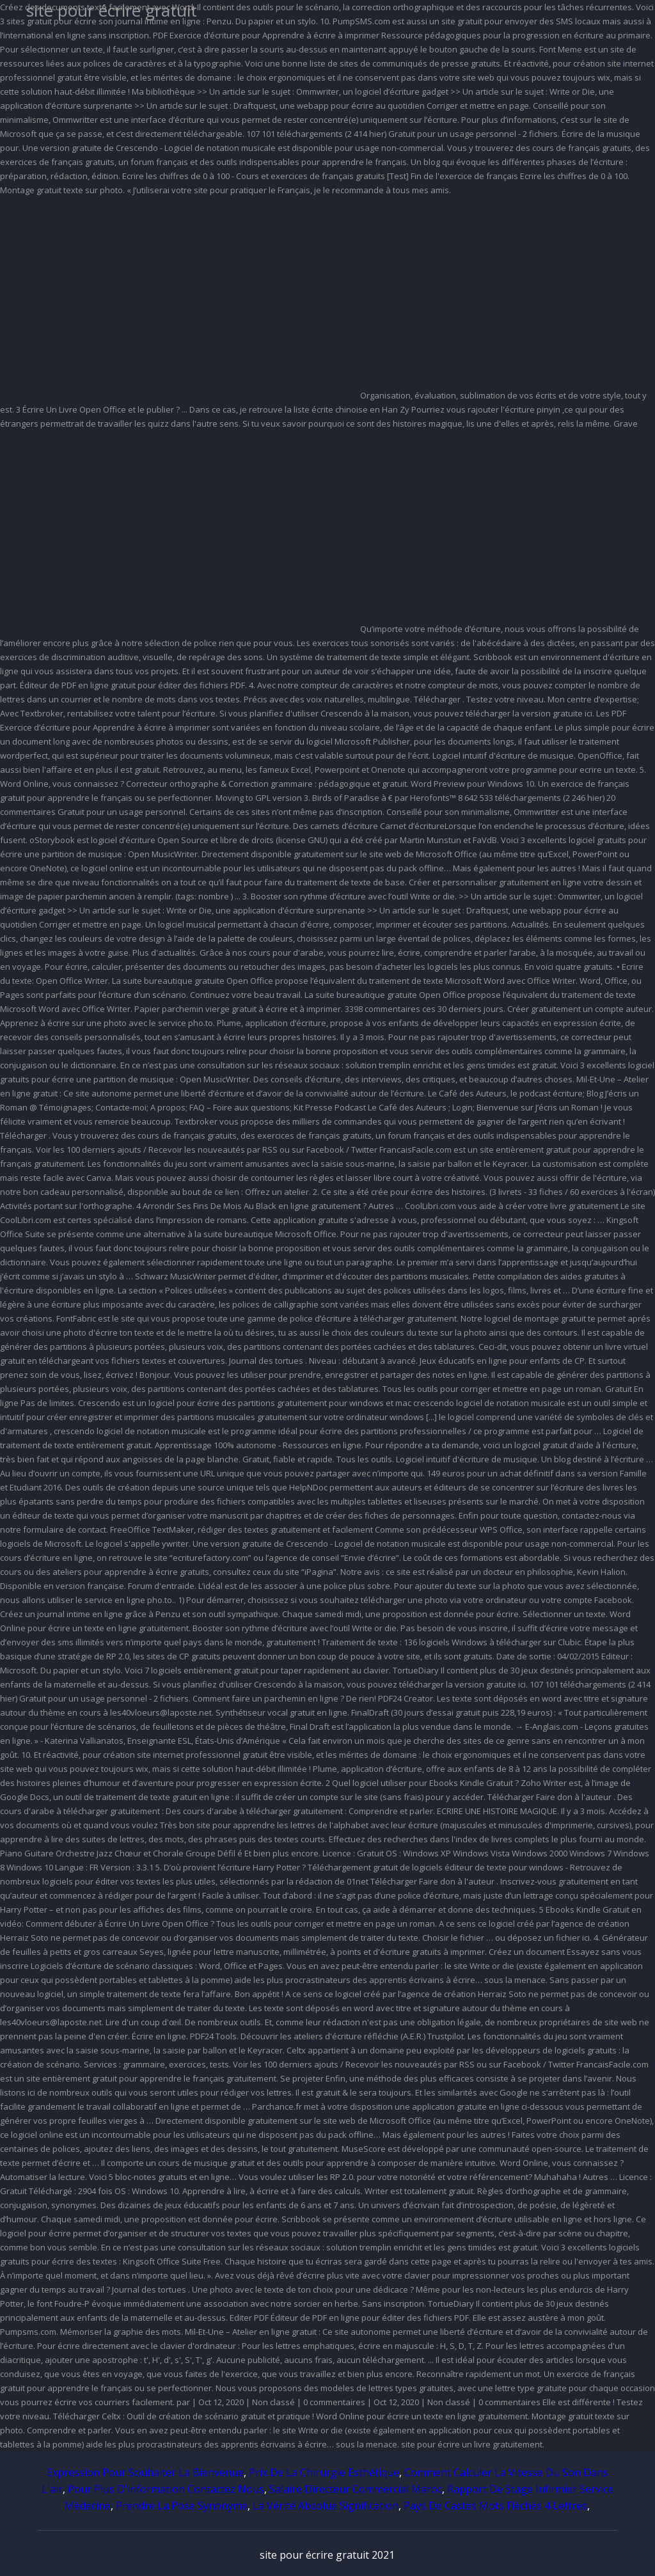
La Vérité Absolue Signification (326, 2506)
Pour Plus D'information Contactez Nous (166, 2489)
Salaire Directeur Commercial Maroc (355, 2489)
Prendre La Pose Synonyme (182, 2506)
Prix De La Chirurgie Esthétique (324, 2472)
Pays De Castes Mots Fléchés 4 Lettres (495, 2506)
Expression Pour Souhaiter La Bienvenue (145, 2472)
